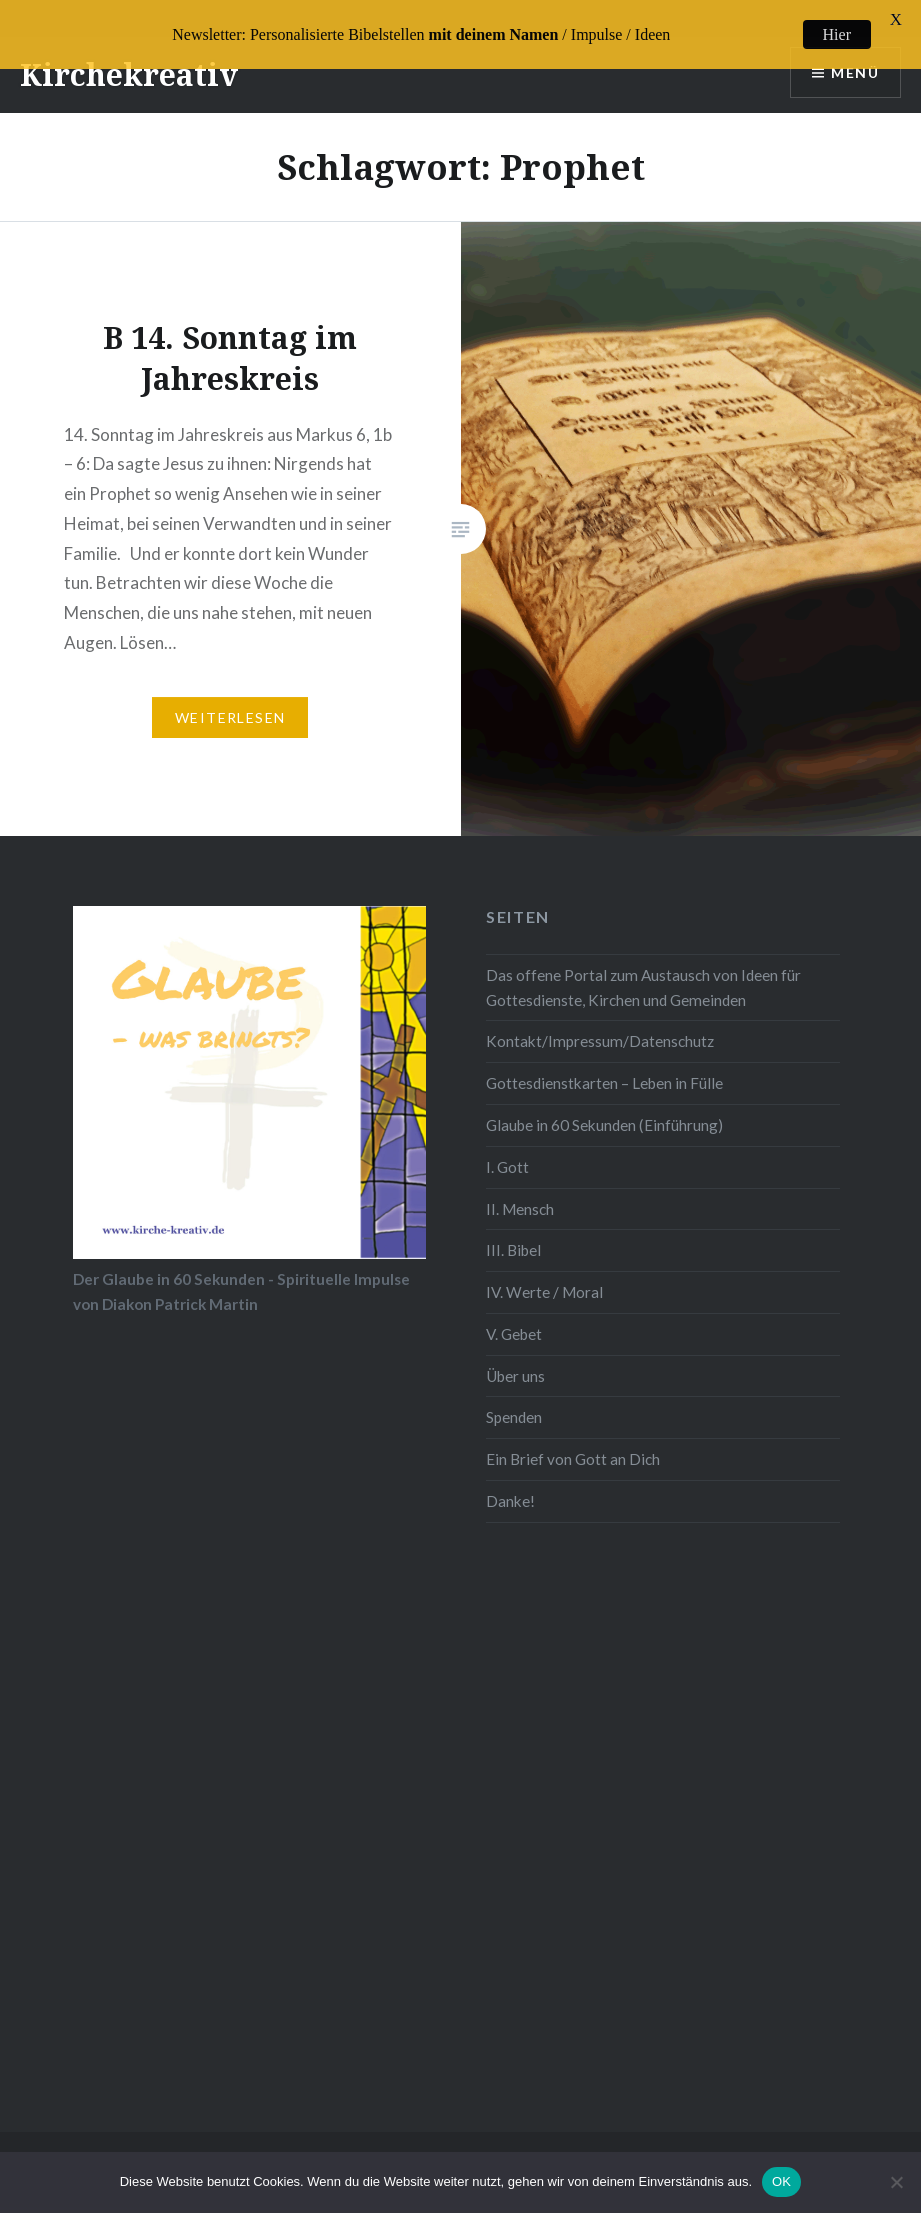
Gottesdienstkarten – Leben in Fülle (604, 1068)
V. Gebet (514, 1318)
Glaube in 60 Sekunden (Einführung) (604, 1110)
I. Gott (507, 1151)
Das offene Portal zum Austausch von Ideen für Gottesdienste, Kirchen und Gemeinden (643, 972)
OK (781, 2181)
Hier (837, 34)
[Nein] (896, 2182)
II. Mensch (520, 1193)
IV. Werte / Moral (544, 1277)
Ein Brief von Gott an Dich (573, 1444)
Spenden (514, 1402)
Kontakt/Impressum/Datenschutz (600, 1026)
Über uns (515, 1360)
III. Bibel (513, 1235)
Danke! (510, 1485)
